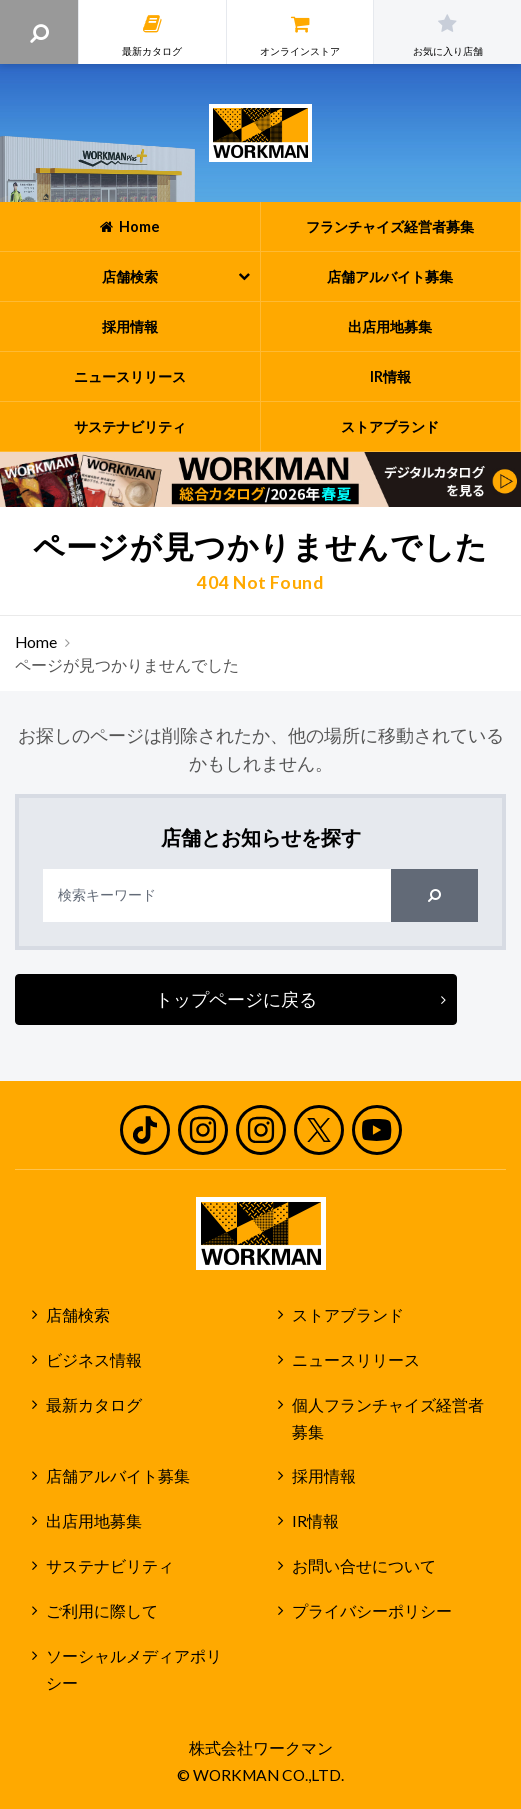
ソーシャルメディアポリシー (134, 1669)
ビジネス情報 (94, 1360)
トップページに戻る (236, 999)
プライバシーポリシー (372, 1611)
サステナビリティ (110, 1566)
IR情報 (315, 1521)
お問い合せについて (364, 1566)
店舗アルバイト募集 (118, 1476)
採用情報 (324, 1476)
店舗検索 (78, 1315)
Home (36, 642)
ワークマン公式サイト (260, 133)
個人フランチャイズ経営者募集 (388, 1418)
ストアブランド (348, 1315)
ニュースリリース (356, 1360)
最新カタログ (94, 1405)
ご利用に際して (102, 1611)
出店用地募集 (94, 1521)
